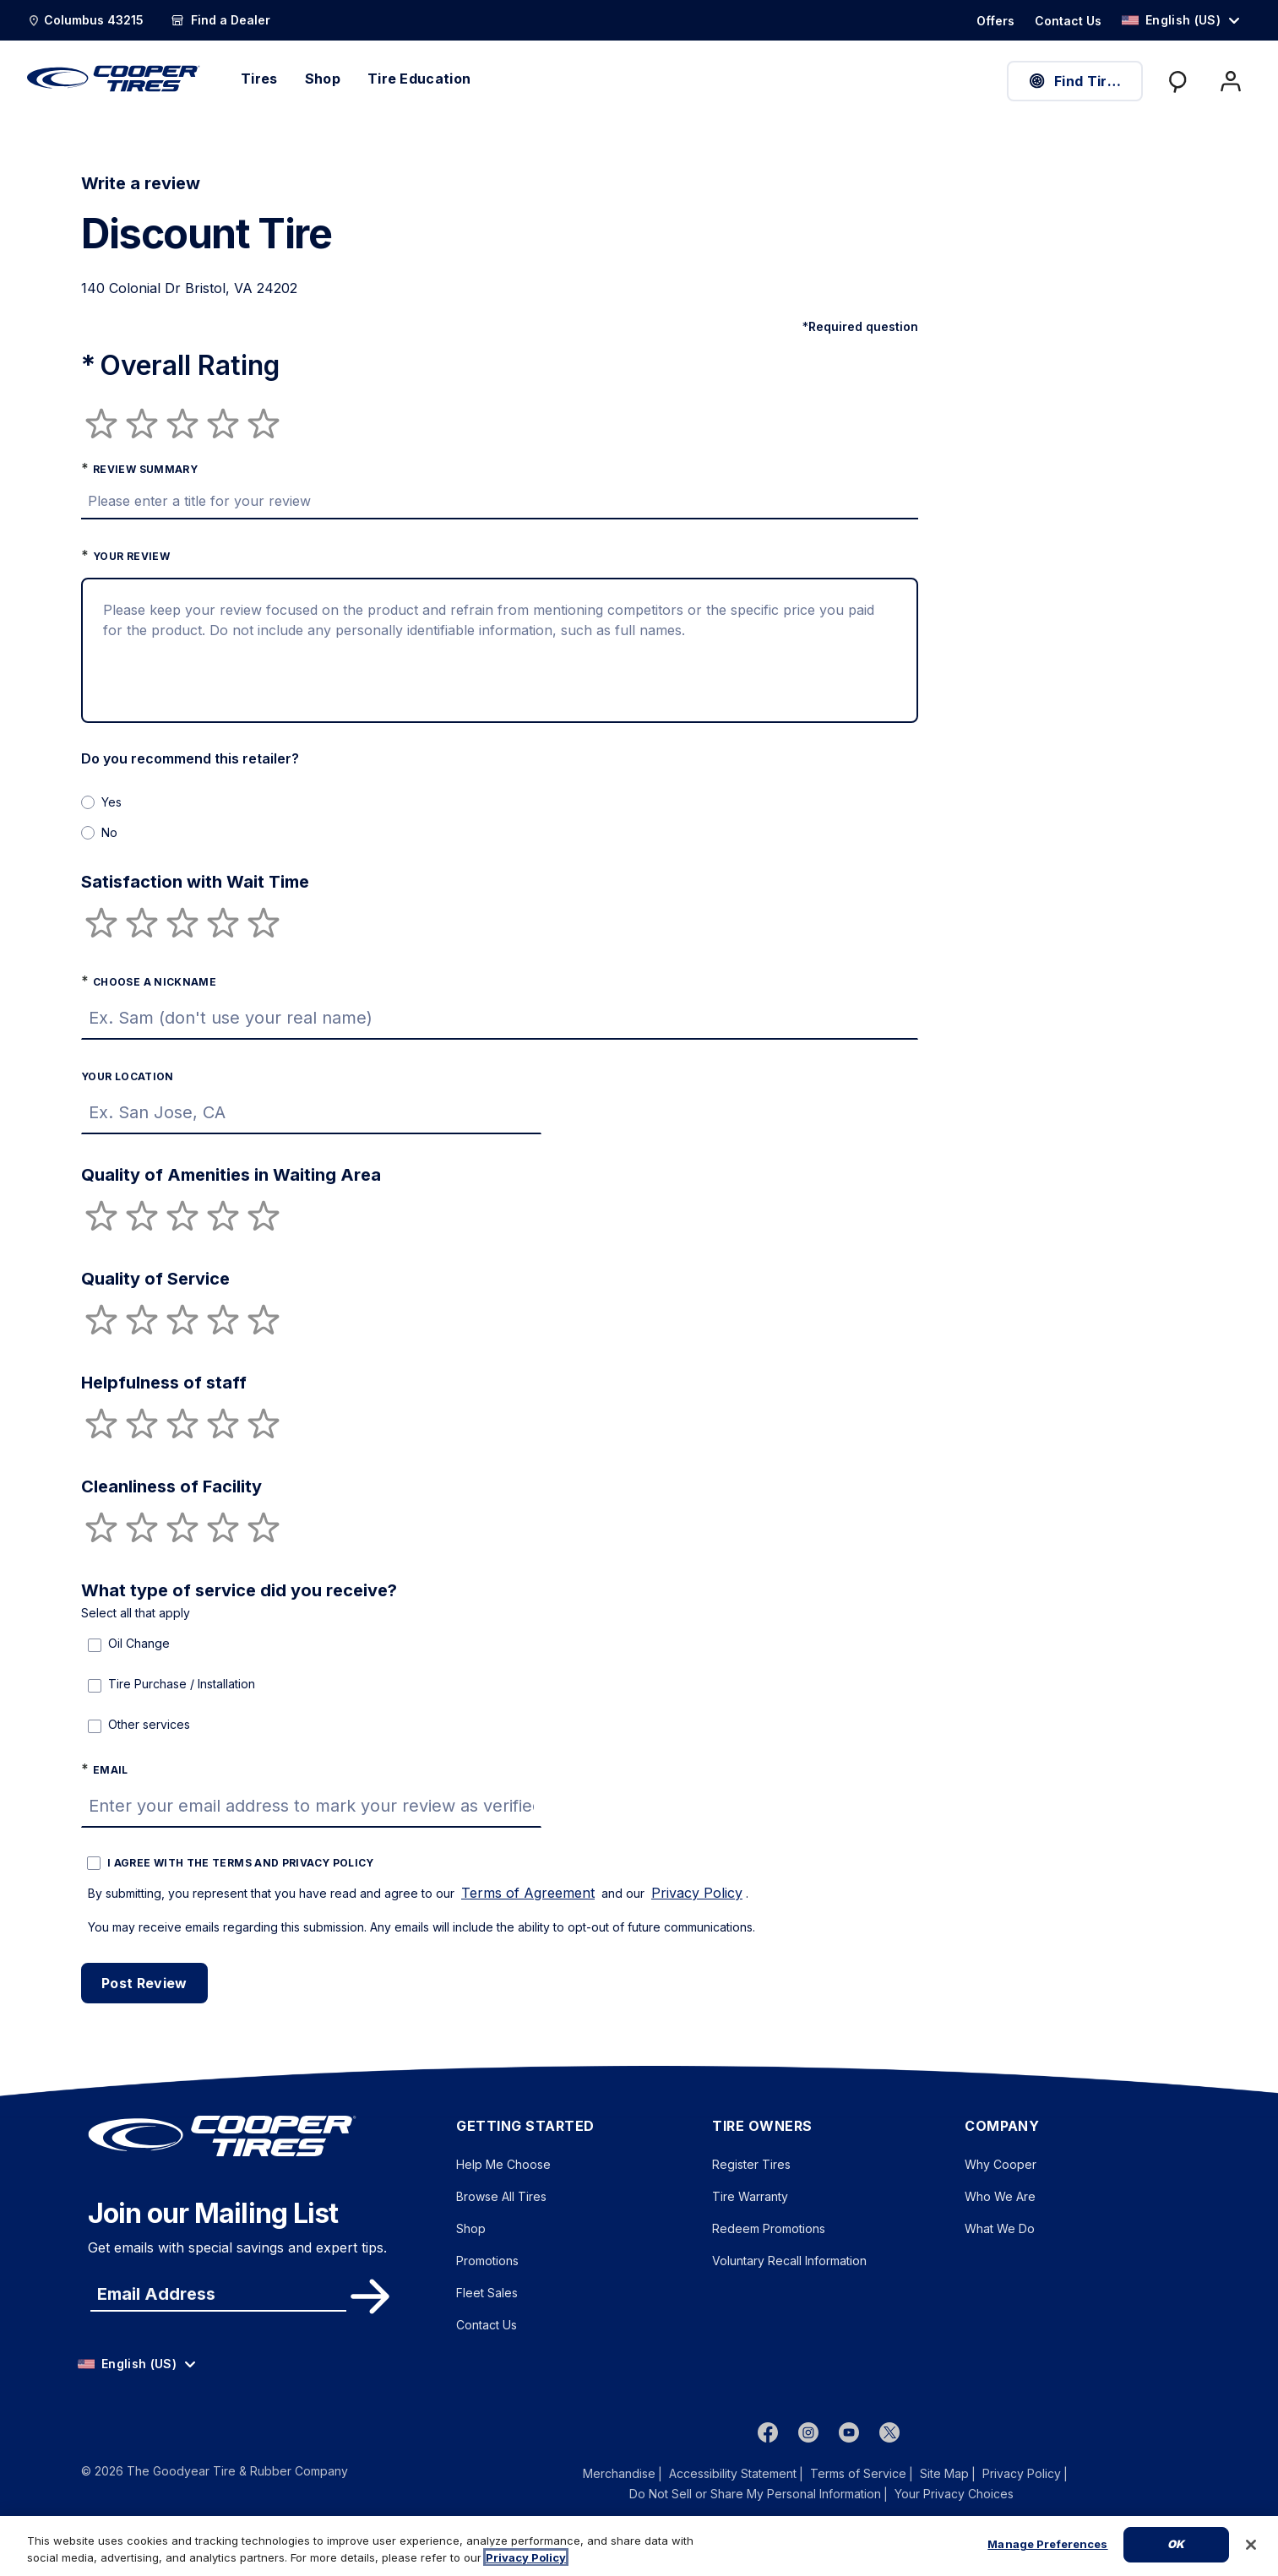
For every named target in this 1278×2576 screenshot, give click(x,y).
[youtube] (849, 2432)
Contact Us (486, 2325)
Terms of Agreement (528, 1892)
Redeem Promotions (768, 2228)
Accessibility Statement (733, 2473)
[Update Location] (85, 20)
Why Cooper (1000, 2164)
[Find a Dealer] (220, 20)
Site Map (944, 2473)
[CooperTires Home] (113, 78)
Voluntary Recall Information (789, 2260)
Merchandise (619, 2473)
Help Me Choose (503, 2164)
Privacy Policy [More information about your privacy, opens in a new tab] (526, 2557)
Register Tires (751, 2164)
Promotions (487, 2260)
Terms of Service (858, 2473)
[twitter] (889, 2432)
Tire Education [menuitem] (418, 78)
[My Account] (1230, 81)
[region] (639, 2546)
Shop (471, 2228)
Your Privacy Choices (954, 2493)
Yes (111, 802)
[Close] (1251, 2544)
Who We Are (1000, 2196)
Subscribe (367, 2296)
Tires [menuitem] (259, 78)
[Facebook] (768, 2432)
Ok (1175, 2544)
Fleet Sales (487, 2292)
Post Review (144, 1983)
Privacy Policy (696, 1892)
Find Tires (1075, 81)
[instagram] (808, 2432)
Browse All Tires (501, 2196)
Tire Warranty (750, 2196)
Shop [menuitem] (322, 78)
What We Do (1000, 2228)
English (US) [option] (1171, 20)
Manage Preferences (1047, 2544)
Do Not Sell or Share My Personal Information (755, 2494)
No (109, 832)
